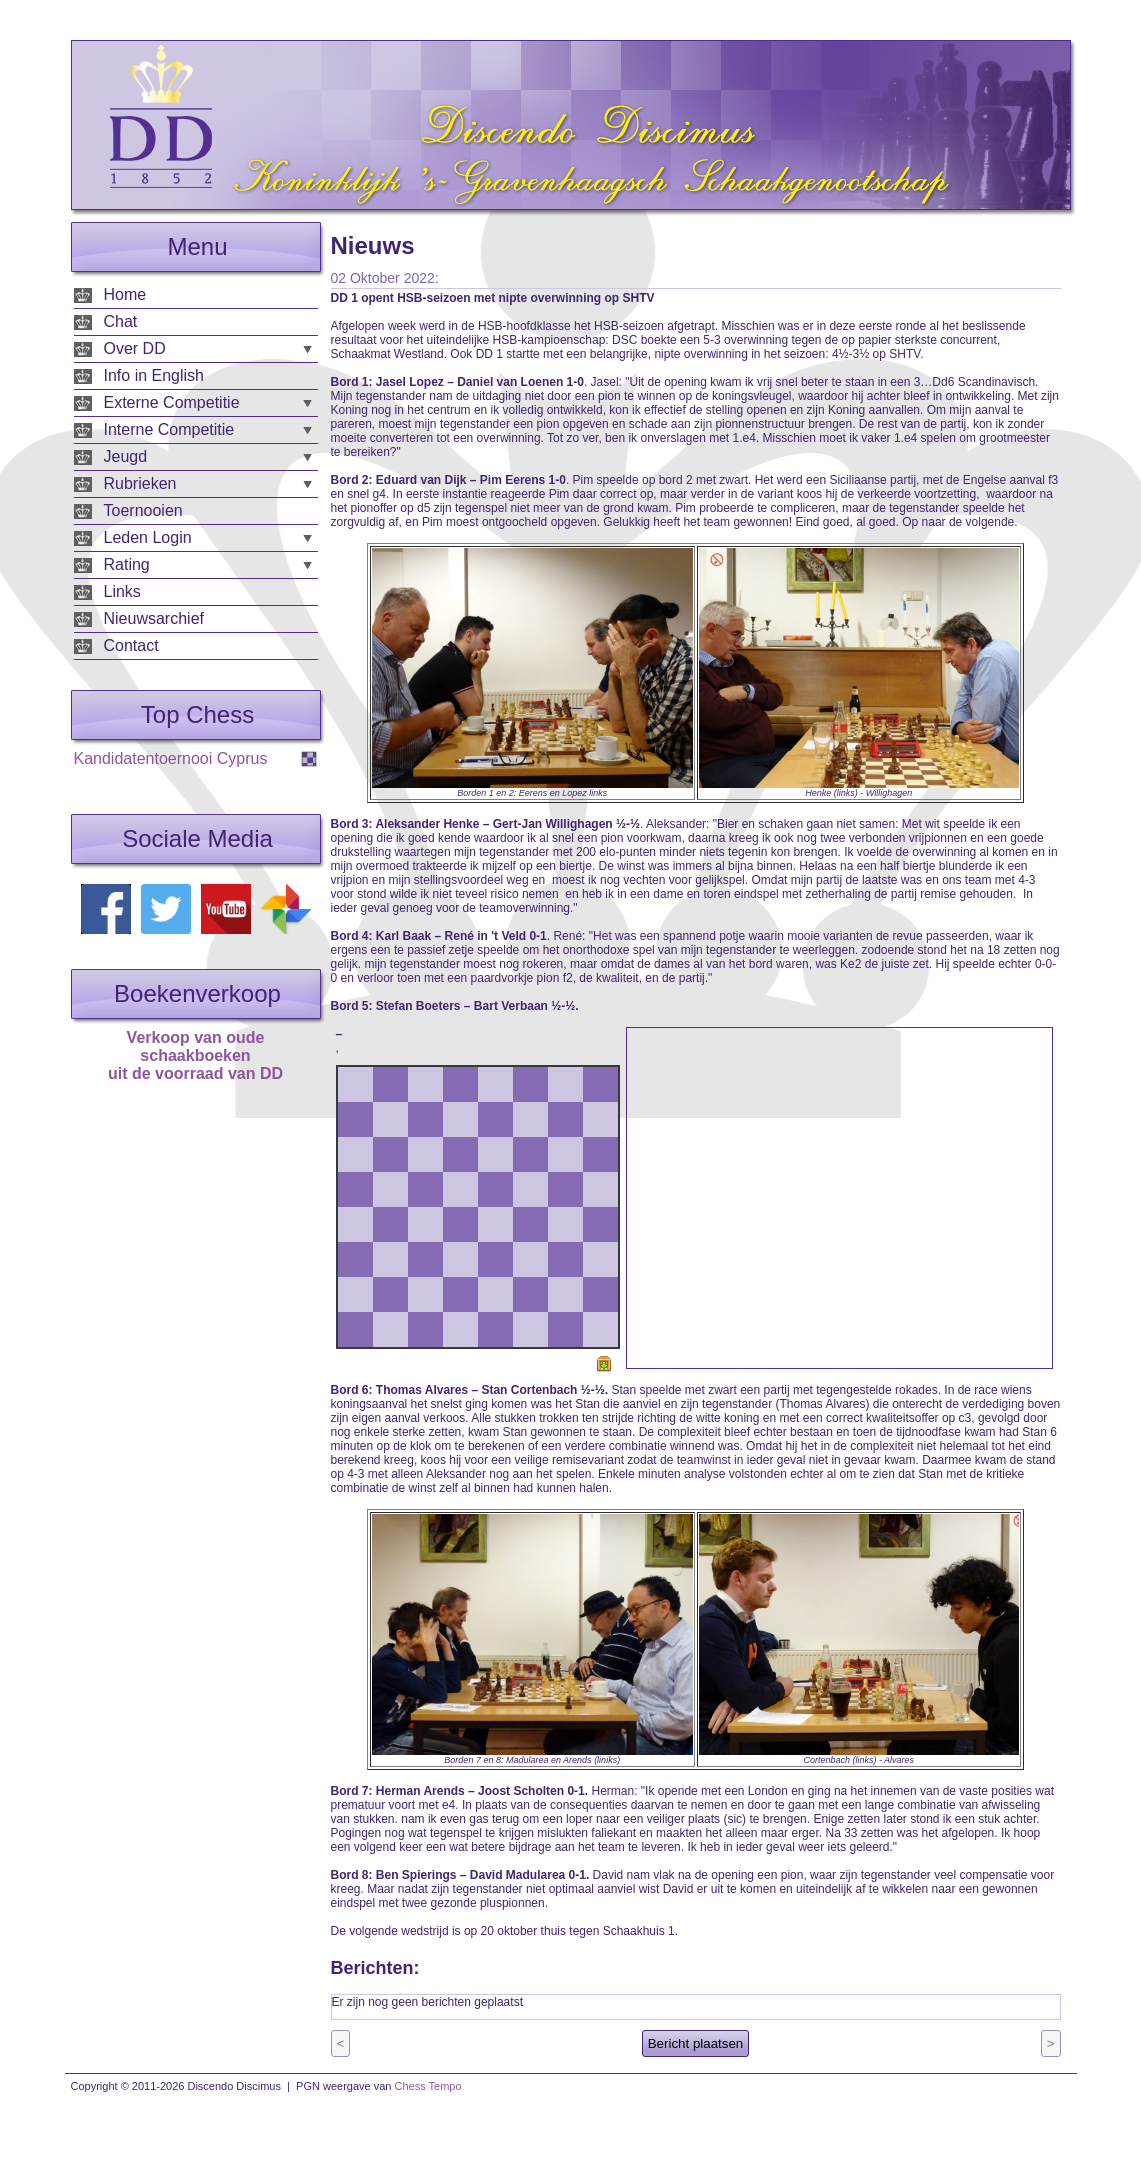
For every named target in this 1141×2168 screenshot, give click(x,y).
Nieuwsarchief (154, 618)
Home (125, 294)
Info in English (154, 375)
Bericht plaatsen (696, 2043)
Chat (121, 321)
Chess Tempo (428, 2086)
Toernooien (143, 510)
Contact (131, 645)
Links (122, 591)
